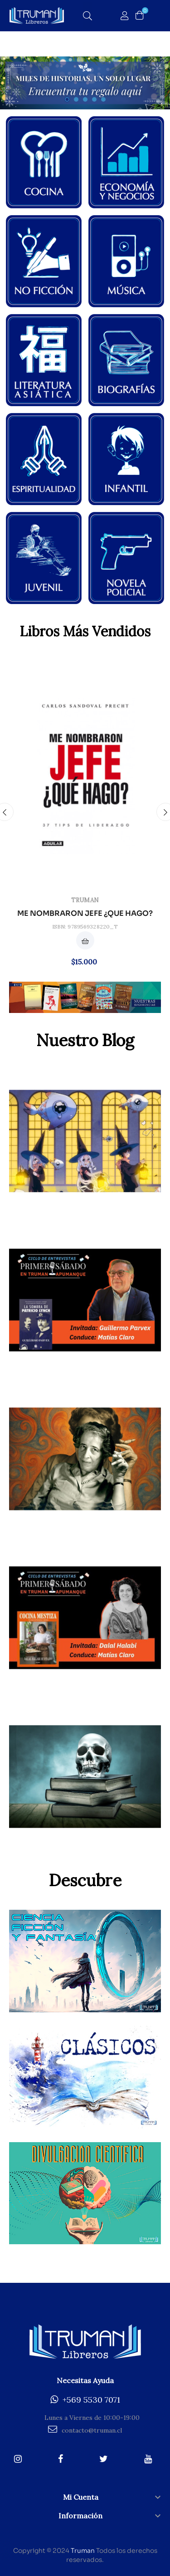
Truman (85, 900)
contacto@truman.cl (85, 2429)
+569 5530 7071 (85, 2400)
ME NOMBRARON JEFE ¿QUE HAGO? (85, 913)
